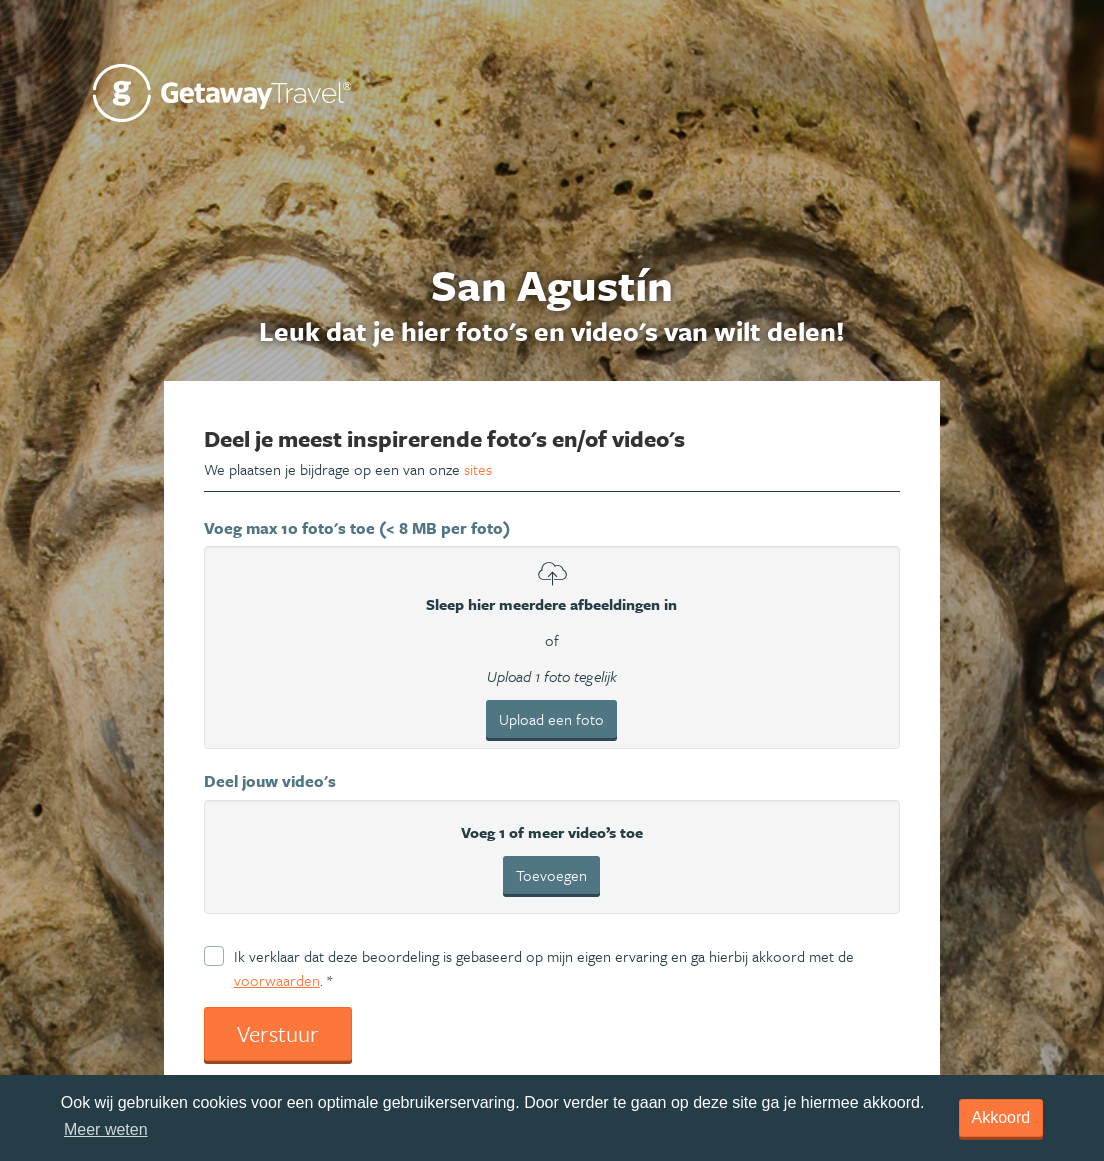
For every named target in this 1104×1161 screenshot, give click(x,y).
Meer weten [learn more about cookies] (106, 1129)
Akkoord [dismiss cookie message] (1001, 1117)
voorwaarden (277, 980)
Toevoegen (551, 875)
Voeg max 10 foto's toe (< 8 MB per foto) (357, 528)
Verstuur (278, 1033)
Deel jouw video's (270, 781)
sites (478, 469)
